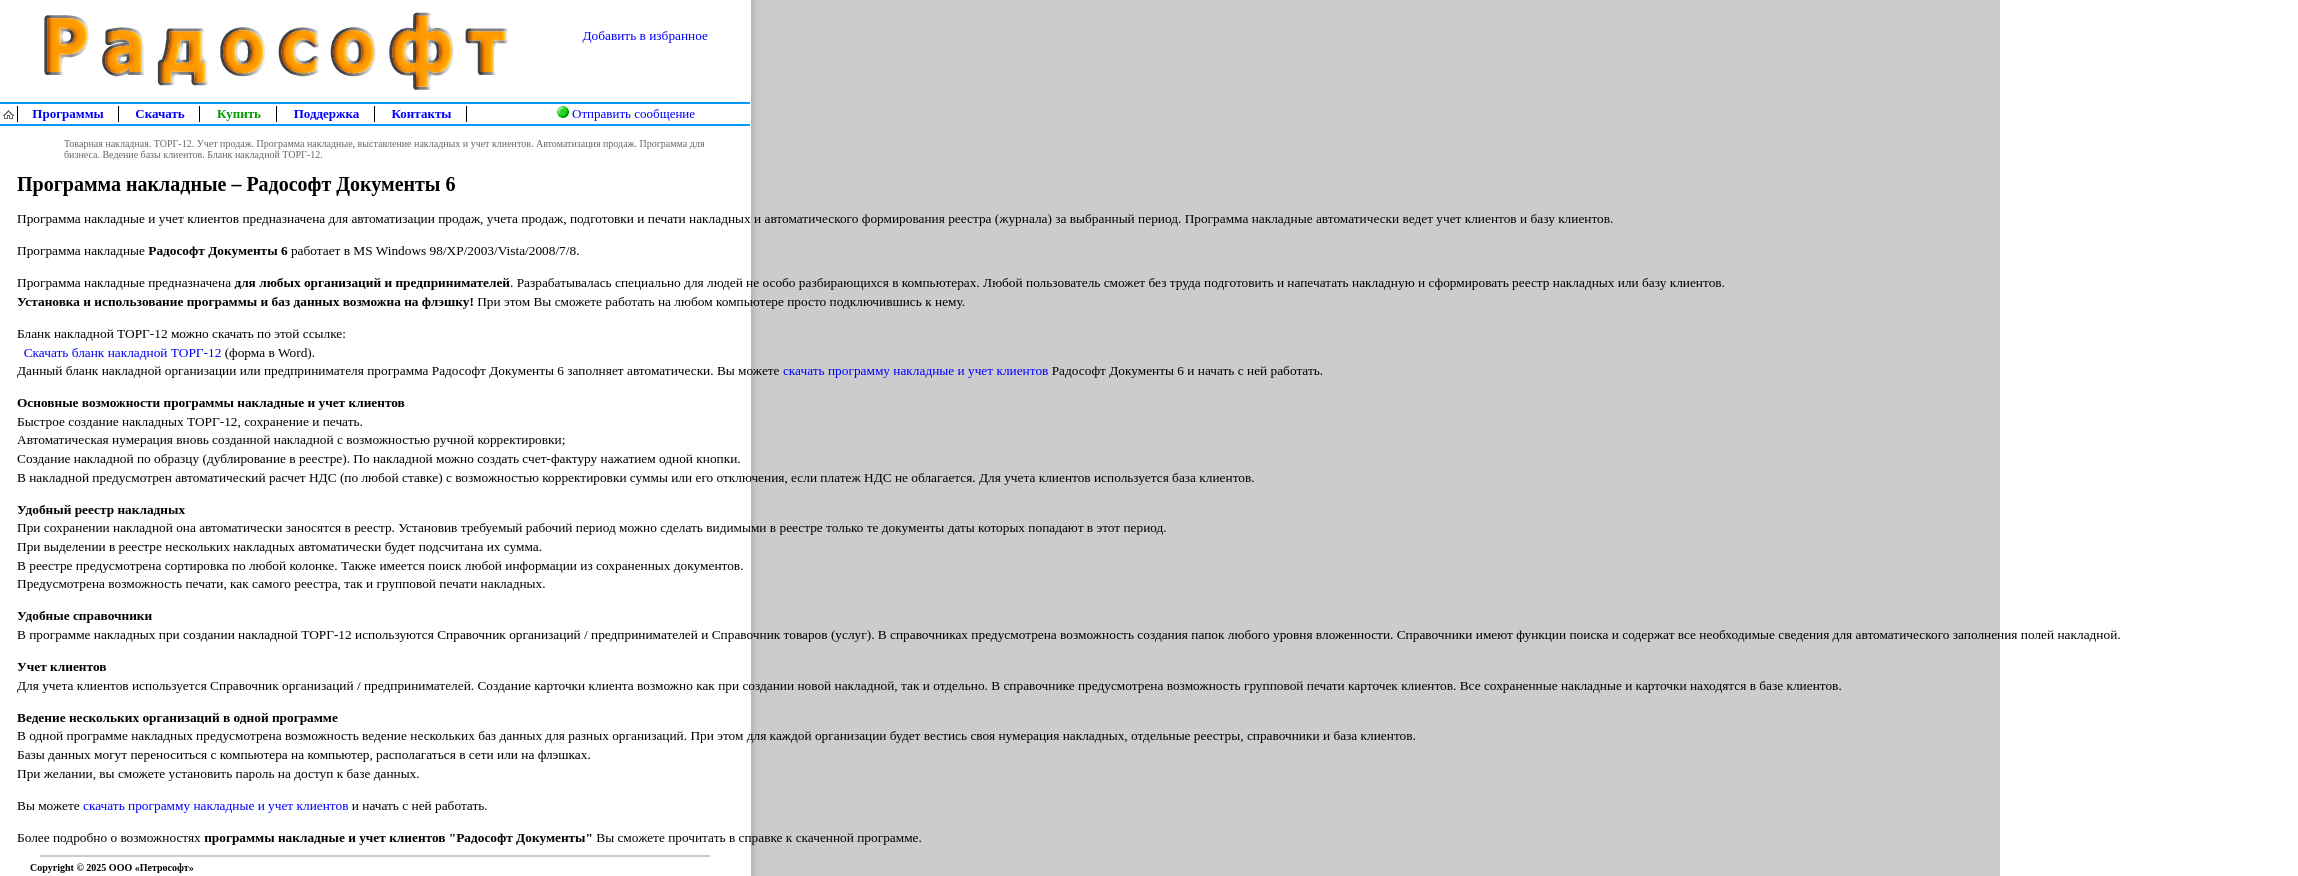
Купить (239, 113)
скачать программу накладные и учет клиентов (915, 370)
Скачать (159, 113)
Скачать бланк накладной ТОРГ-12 (123, 352)
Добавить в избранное (645, 35)
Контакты (422, 113)
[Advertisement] (2215, 475)
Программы (67, 113)
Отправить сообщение (633, 113)
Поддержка (327, 113)
